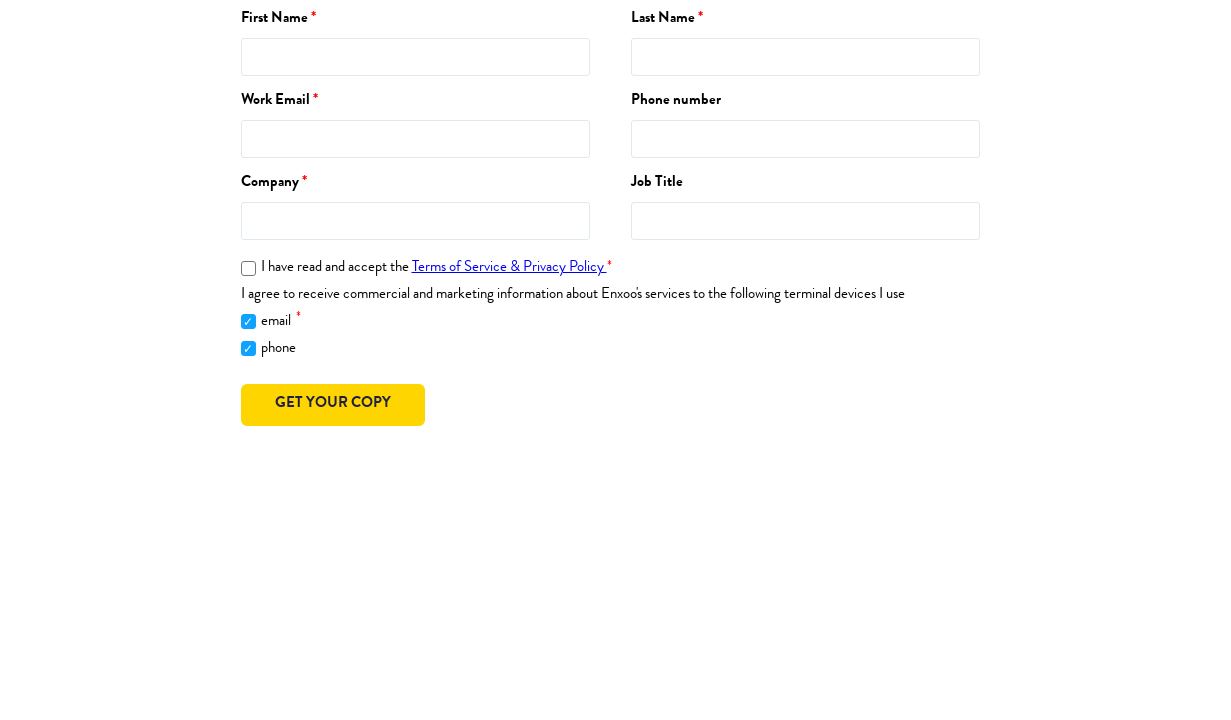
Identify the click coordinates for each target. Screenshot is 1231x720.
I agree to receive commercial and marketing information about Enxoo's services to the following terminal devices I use (573, 295)
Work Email (275, 101)
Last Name (663, 19)
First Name (274, 19)
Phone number (676, 101)
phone (278, 349)
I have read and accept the (436, 268)
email (281, 320)
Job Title (657, 183)
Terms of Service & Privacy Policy (509, 268)
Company (270, 183)
